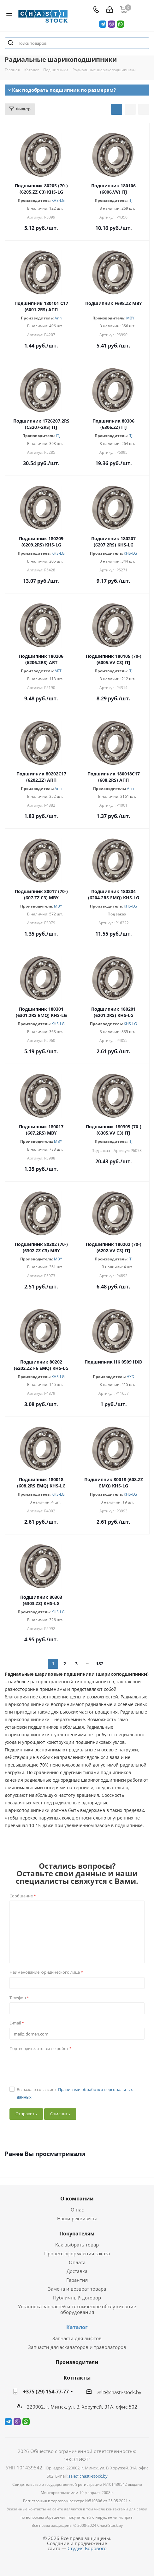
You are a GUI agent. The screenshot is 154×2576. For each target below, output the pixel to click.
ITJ (130, 200)
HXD (130, 1376)
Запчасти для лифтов (77, 2338)
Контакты (77, 2377)
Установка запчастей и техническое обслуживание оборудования (77, 2309)
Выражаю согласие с (75, 2093)
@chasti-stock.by (123, 2392)
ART (58, 671)
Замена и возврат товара (77, 2289)
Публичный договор (77, 2297)
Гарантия (77, 2280)
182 (100, 1664)
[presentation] (57, 2065)
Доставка (77, 2271)
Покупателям (77, 2233)
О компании (77, 2198)
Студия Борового (87, 2548)
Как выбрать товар (77, 2244)
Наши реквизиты (77, 2218)
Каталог (77, 2327)
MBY (130, 318)
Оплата (77, 2262)
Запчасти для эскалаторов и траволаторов (77, 2347)
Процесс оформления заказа (77, 2253)
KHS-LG (58, 200)
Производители (77, 2362)
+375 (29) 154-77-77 (46, 2391)
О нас (77, 2209)
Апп (58, 318)
